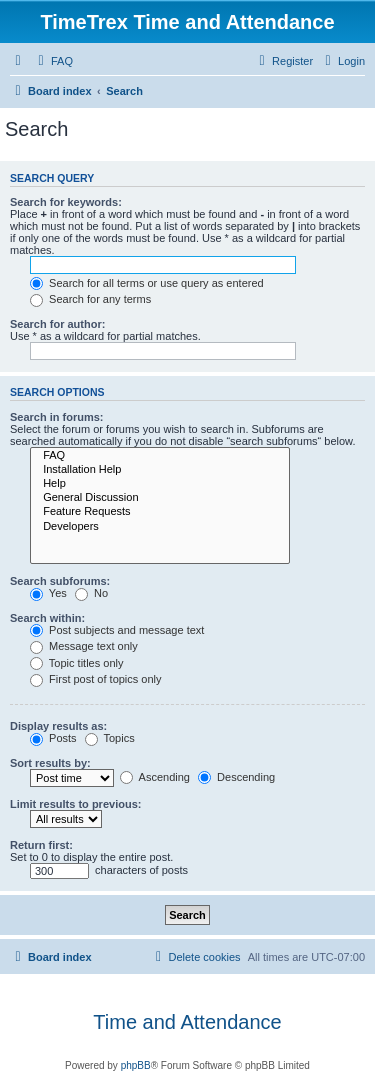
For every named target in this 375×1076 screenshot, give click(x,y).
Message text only (84, 646)
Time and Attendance (187, 1022)
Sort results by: (50, 763)
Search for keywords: (66, 202)
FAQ (160, 456)
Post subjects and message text (117, 630)
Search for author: (57, 324)
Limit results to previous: (75, 804)
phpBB (136, 1065)
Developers (160, 527)
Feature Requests (160, 512)
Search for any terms (90, 299)
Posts (53, 738)
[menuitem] (53, 61)
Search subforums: (60, 581)
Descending (236, 777)
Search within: (47, 618)
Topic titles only (76, 663)
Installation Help (160, 470)
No (91, 593)
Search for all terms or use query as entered (147, 283)
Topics (110, 738)
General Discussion (160, 498)
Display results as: (58, 726)
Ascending (155, 777)
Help (160, 484)
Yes (48, 593)
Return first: (41, 845)
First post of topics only (96, 679)
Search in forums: (57, 417)
